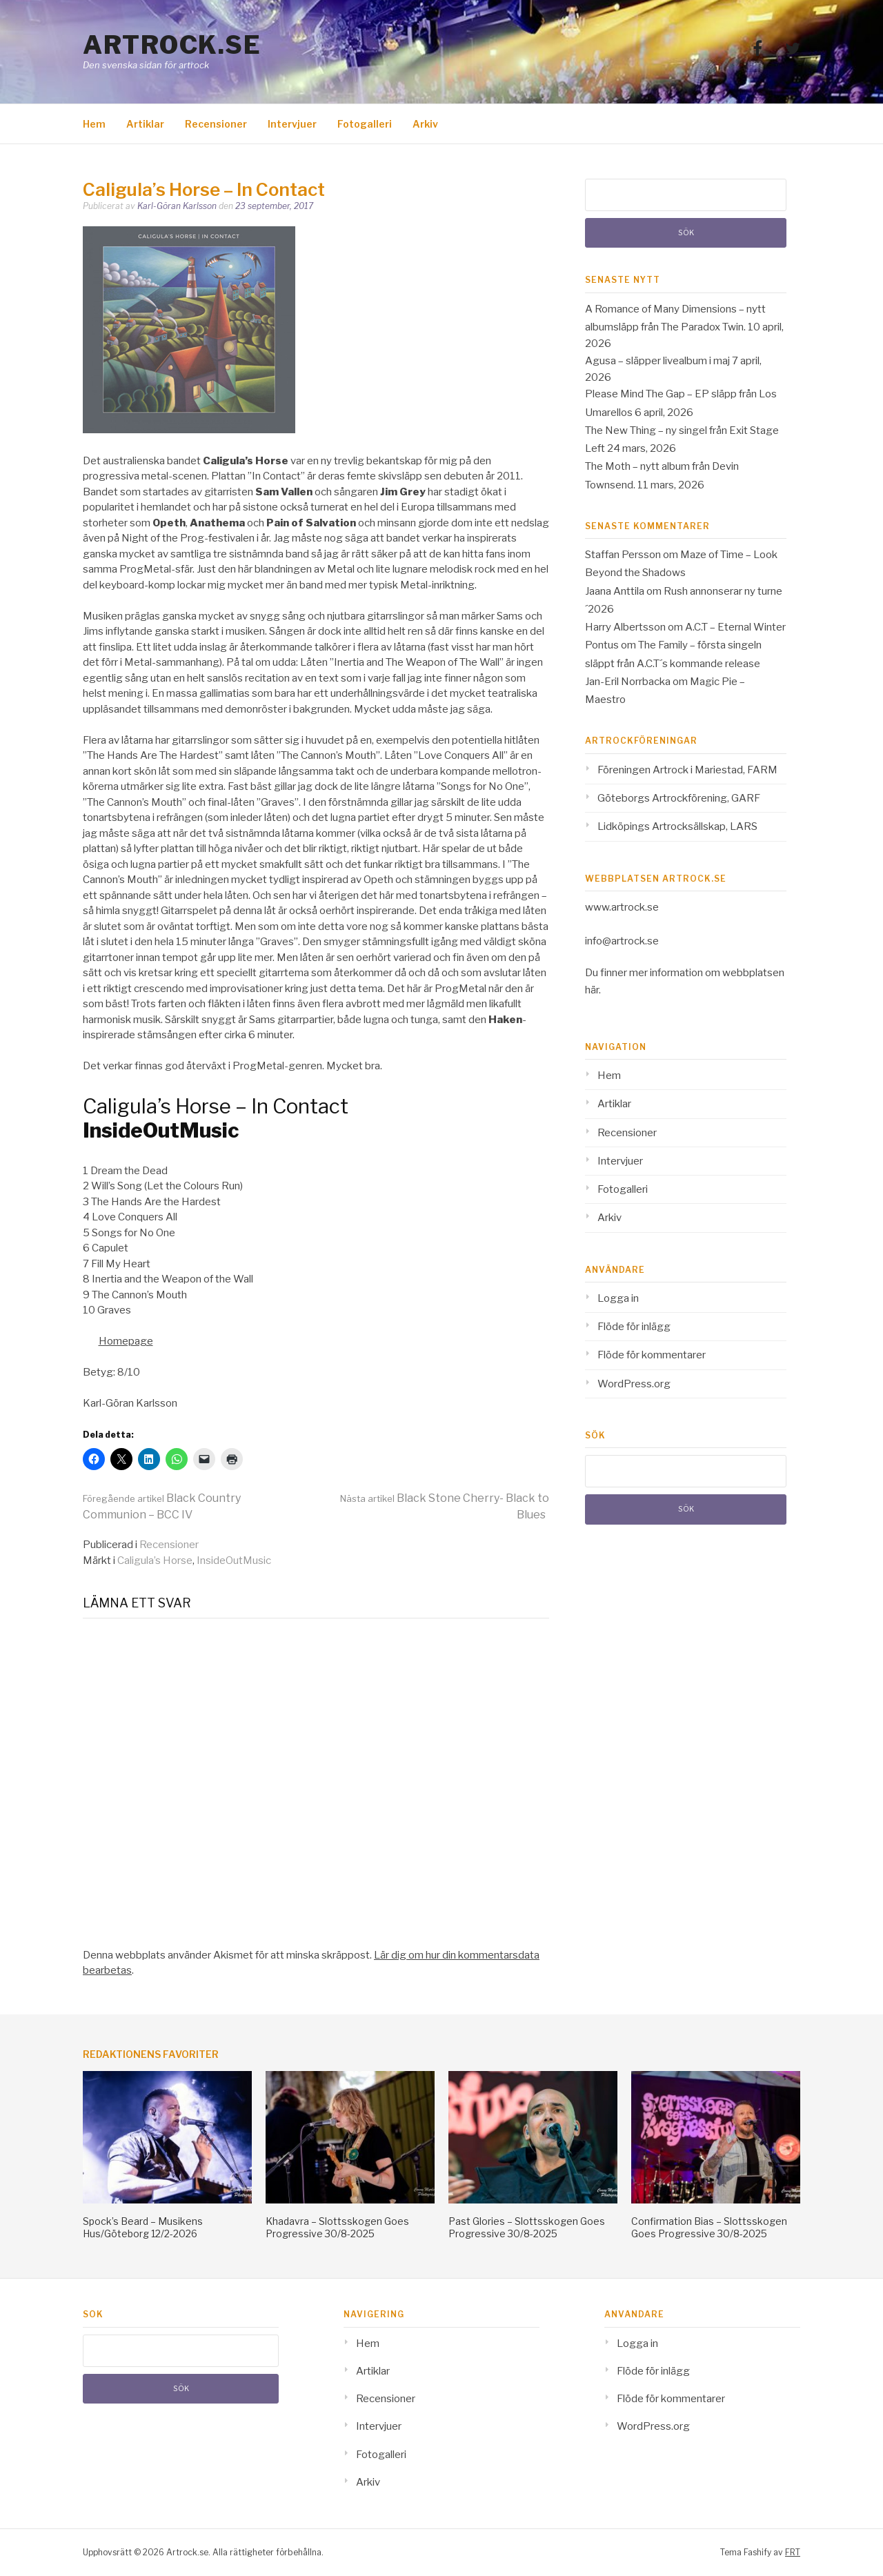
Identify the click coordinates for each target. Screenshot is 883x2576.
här (592, 990)
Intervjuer (292, 124)
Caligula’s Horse (154, 1560)
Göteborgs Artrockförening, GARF (678, 798)
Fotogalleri (364, 124)
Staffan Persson (623, 554)
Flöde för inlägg (634, 1326)
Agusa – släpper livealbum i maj (657, 361)
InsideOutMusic (234, 1560)
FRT (792, 2552)
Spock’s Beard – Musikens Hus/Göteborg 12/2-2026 (143, 2227)
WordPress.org (634, 1384)
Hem (94, 124)
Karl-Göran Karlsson (177, 206)
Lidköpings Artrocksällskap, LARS (677, 826)
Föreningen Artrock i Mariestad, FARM (687, 770)
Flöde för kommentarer (651, 1355)
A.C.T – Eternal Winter (735, 627)
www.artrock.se (622, 907)
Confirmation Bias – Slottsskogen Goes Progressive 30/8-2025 (709, 2227)
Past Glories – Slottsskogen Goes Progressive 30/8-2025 (526, 2227)
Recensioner (216, 124)
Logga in (618, 1298)
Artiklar (145, 124)
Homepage (126, 1341)
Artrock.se (172, 45)
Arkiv (425, 124)
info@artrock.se (622, 941)
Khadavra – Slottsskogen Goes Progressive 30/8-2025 (337, 2227)
